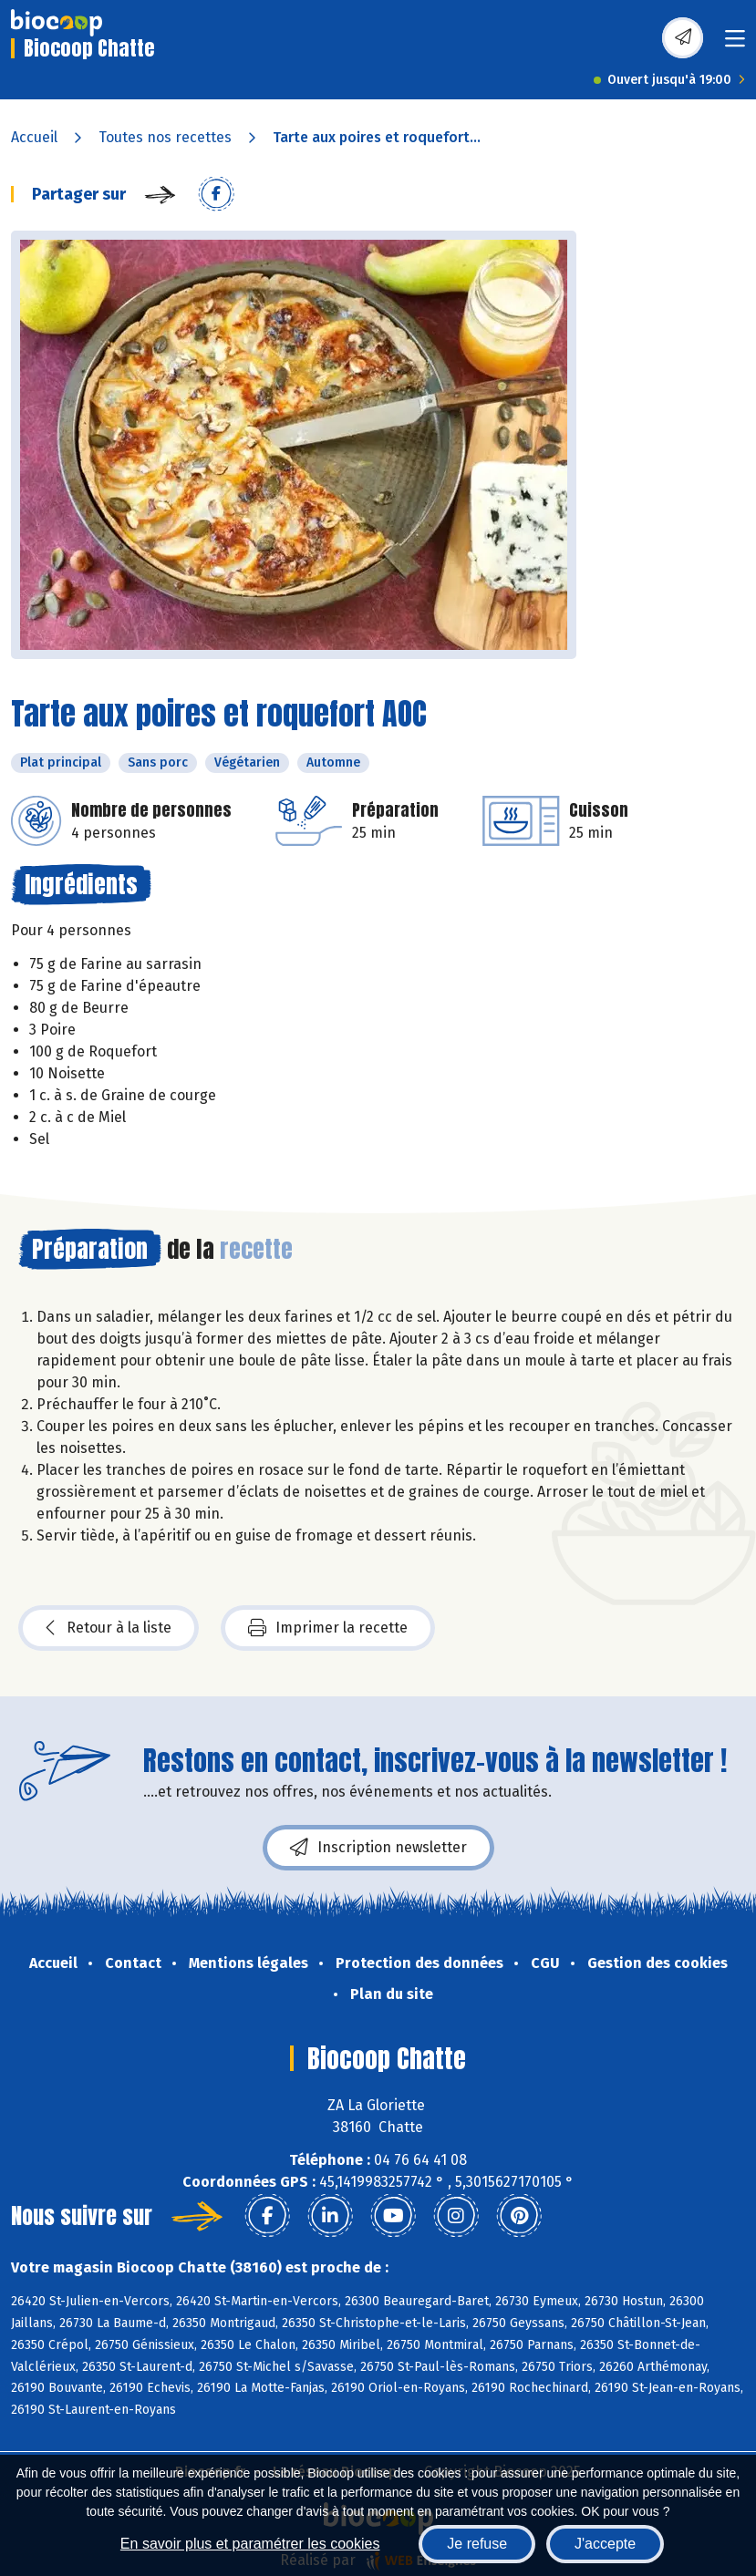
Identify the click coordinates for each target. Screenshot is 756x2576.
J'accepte (605, 2543)
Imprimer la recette (328, 1628)
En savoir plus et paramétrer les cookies (250, 2543)
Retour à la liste (108, 1628)
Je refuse (477, 2543)
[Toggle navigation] (735, 44)
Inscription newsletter (378, 1848)
